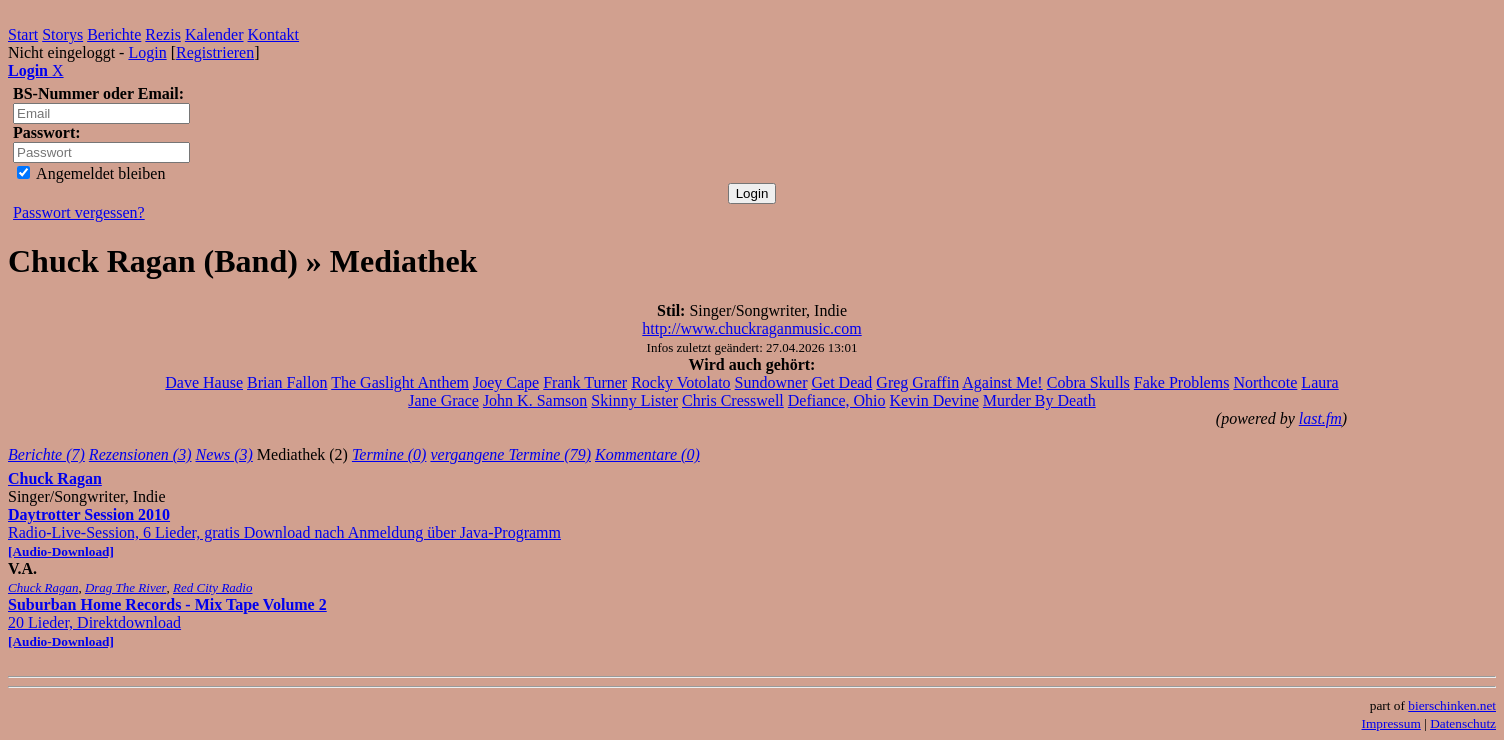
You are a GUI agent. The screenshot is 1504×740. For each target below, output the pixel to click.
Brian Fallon (287, 382)
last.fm (1320, 418)
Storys (62, 34)
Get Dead (842, 382)
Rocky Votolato (680, 382)
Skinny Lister (634, 400)
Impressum (1391, 723)
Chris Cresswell (733, 400)
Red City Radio (212, 587)
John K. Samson (535, 400)
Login (147, 52)
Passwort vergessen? (79, 212)
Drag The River (126, 587)
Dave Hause (204, 382)
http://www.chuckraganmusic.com (751, 328)
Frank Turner (585, 382)
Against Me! (1002, 382)
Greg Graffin (917, 382)
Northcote (1265, 382)
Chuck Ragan (55, 478)
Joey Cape (506, 382)
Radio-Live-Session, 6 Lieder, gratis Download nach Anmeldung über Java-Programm (284, 532)
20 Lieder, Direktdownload (167, 622)
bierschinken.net (1452, 705)
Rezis (163, 34)
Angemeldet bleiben (91, 173)
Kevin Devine (934, 400)
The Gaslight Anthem (400, 382)
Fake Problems (1182, 382)
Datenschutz (1463, 723)
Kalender (214, 34)
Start (23, 34)
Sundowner (771, 382)
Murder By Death (1039, 400)
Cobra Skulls (1088, 382)
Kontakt (274, 34)
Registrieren (215, 52)
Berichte (114, 34)
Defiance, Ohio (837, 400)
